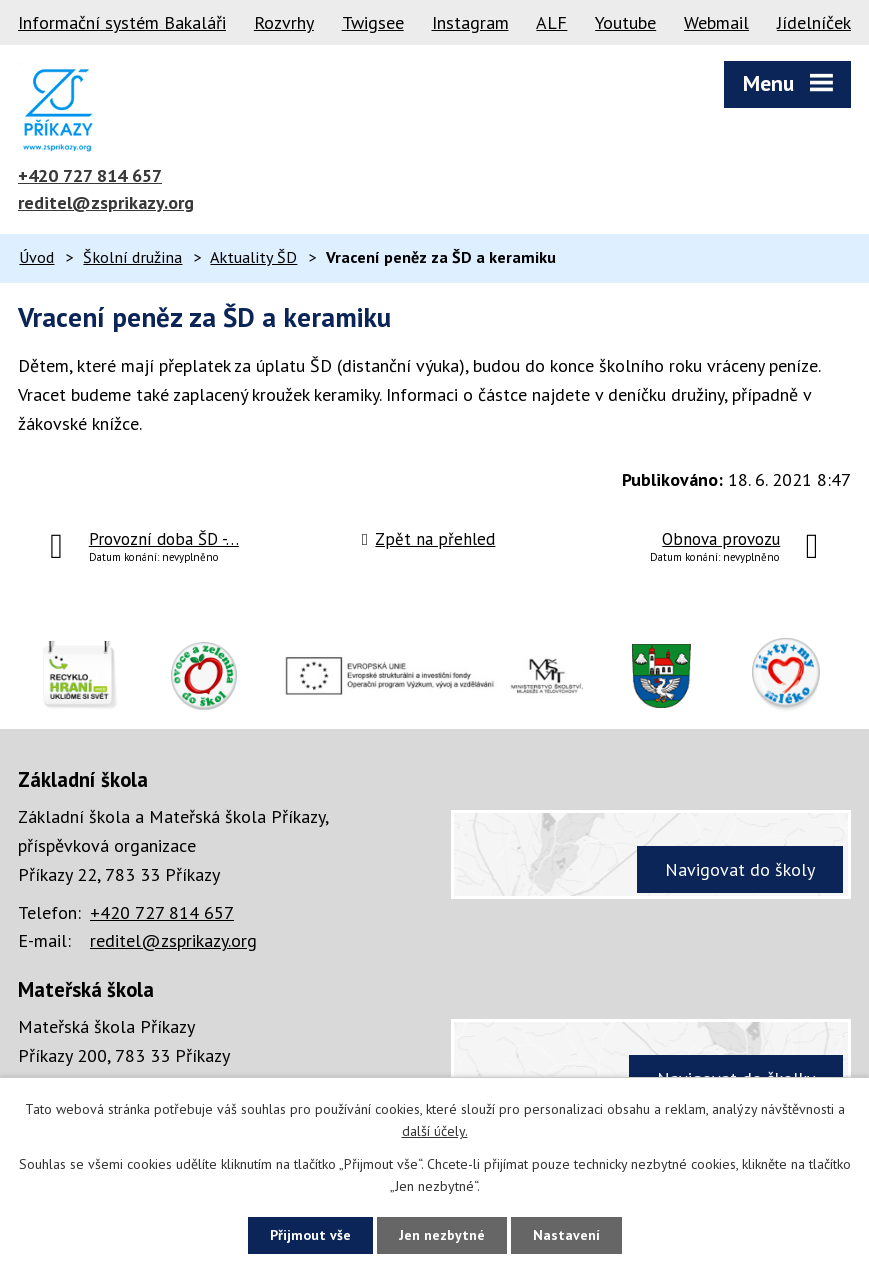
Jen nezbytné (442, 1235)
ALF (551, 22)
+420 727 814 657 (90, 175)
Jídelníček (814, 22)
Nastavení (566, 1235)
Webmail (716, 22)
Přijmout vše (310, 1235)
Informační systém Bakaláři (122, 22)
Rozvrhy (284, 22)
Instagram (470, 22)
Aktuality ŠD (253, 257)
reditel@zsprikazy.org (106, 202)
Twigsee (373, 22)
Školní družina (132, 257)
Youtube (625, 22)
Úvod (36, 257)
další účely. (435, 1132)
